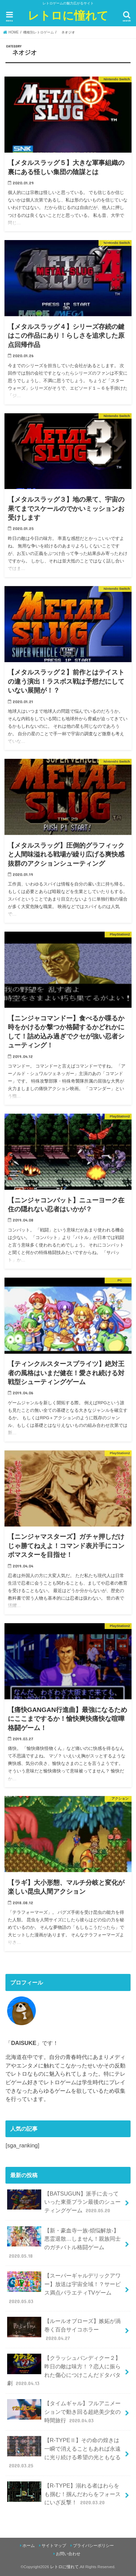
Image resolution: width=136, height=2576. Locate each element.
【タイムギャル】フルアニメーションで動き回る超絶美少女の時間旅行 (63, 2411)
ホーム (28, 2546)
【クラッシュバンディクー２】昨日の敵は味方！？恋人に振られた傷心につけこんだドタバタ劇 (63, 2370)
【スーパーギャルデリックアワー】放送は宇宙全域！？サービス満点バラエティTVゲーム (63, 2288)
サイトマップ (54, 2546)
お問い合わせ (68, 2554)
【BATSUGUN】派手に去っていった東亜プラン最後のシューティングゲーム (63, 2201)
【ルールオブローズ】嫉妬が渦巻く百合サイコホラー (63, 2329)
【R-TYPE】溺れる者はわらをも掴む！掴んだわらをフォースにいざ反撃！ (63, 2493)
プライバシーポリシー (93, 2546)
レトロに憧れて (68, 15)
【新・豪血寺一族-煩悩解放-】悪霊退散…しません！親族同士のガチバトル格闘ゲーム (64, 2242)
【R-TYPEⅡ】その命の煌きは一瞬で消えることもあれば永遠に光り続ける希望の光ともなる (63, 2452)
